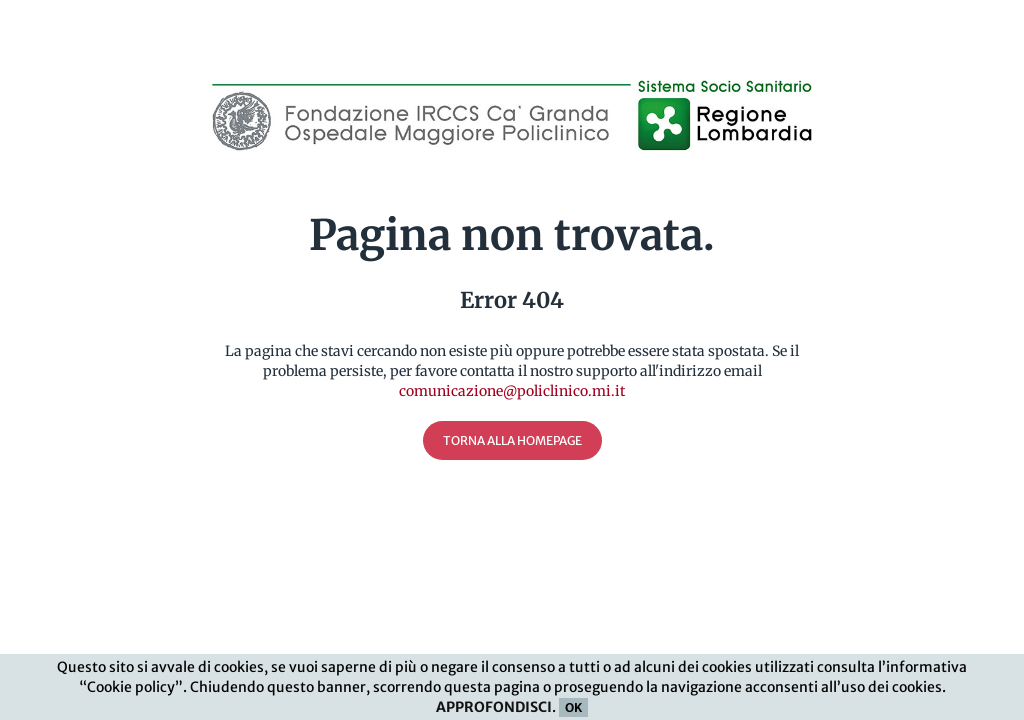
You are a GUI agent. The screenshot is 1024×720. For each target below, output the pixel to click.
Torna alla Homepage (512, 440)
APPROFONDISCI (494, 707)
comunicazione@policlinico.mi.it (512, 391)
